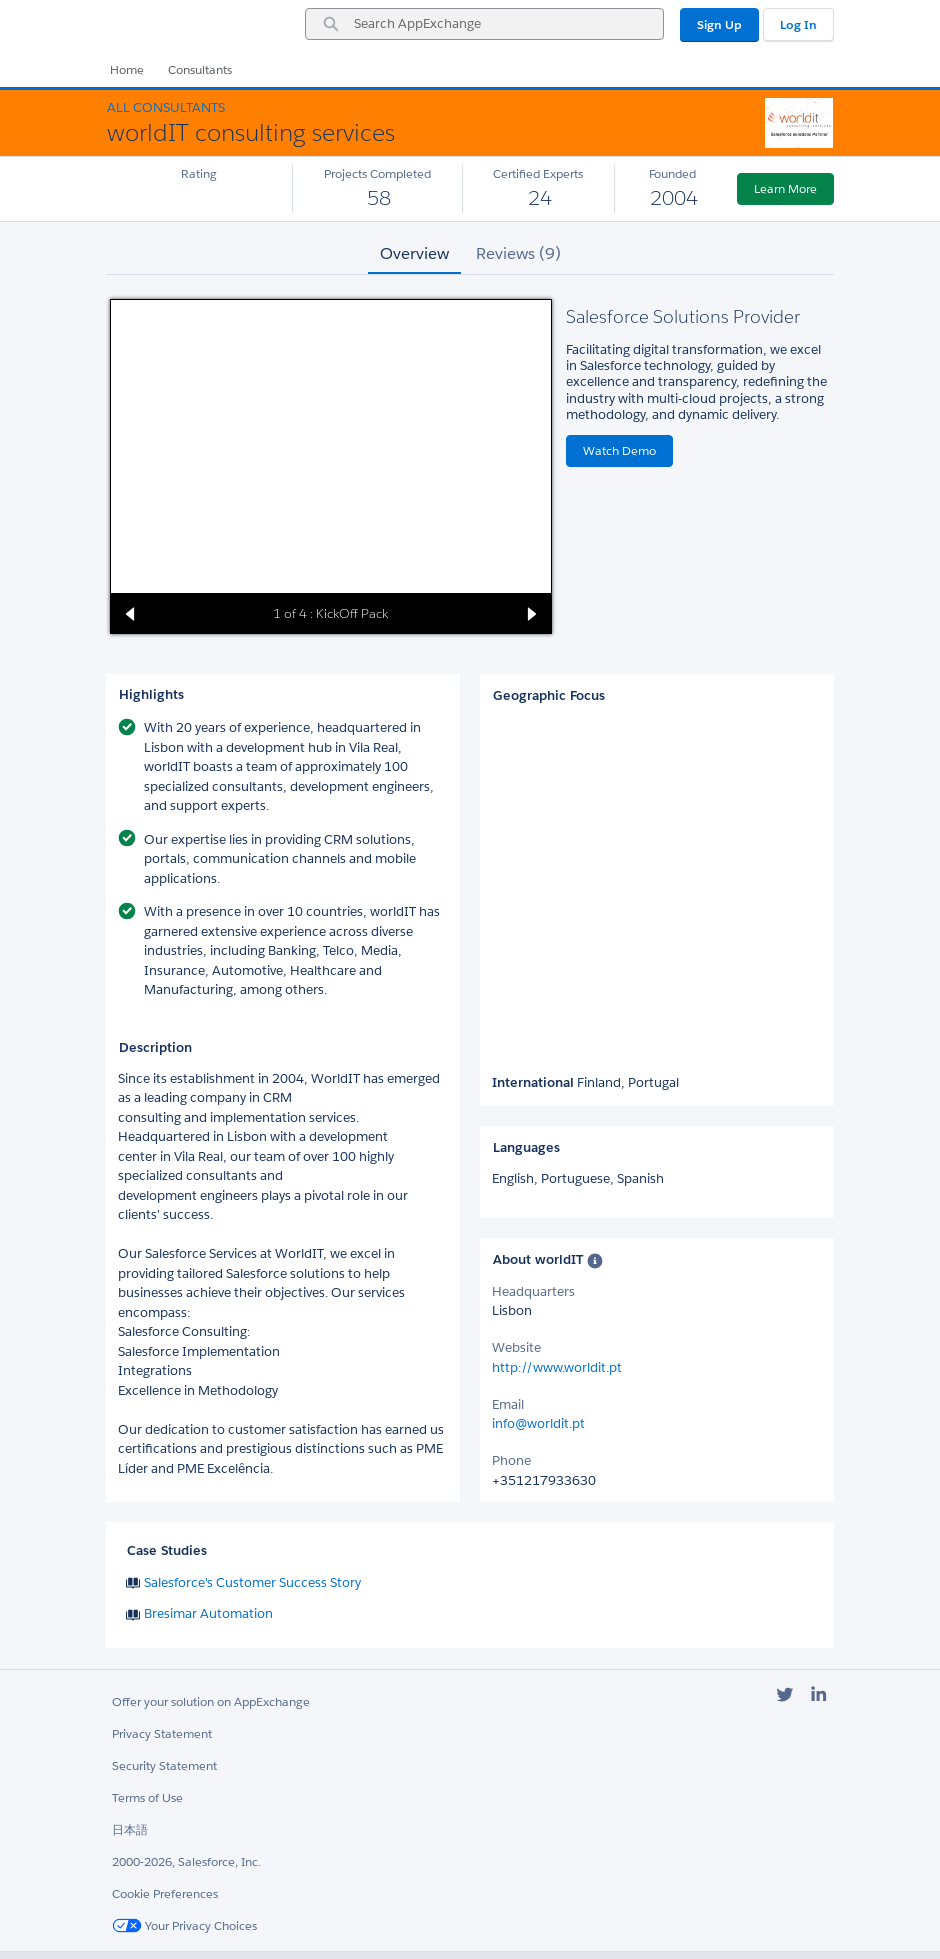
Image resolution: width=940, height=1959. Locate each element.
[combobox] (484, 24)
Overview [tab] (414, 253)
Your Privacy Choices (184, 1925)
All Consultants (166, 107)
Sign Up (719, 24)
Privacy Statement (162, 1733)
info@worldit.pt (538, 1423)
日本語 (130, 1829)
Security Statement (164, 1765)
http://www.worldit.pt (557, 1367)
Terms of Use (147, 1797)
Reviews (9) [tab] (518, 253)
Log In (798, 24)
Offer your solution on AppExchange (211, 1701)
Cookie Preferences (165, 1893)
